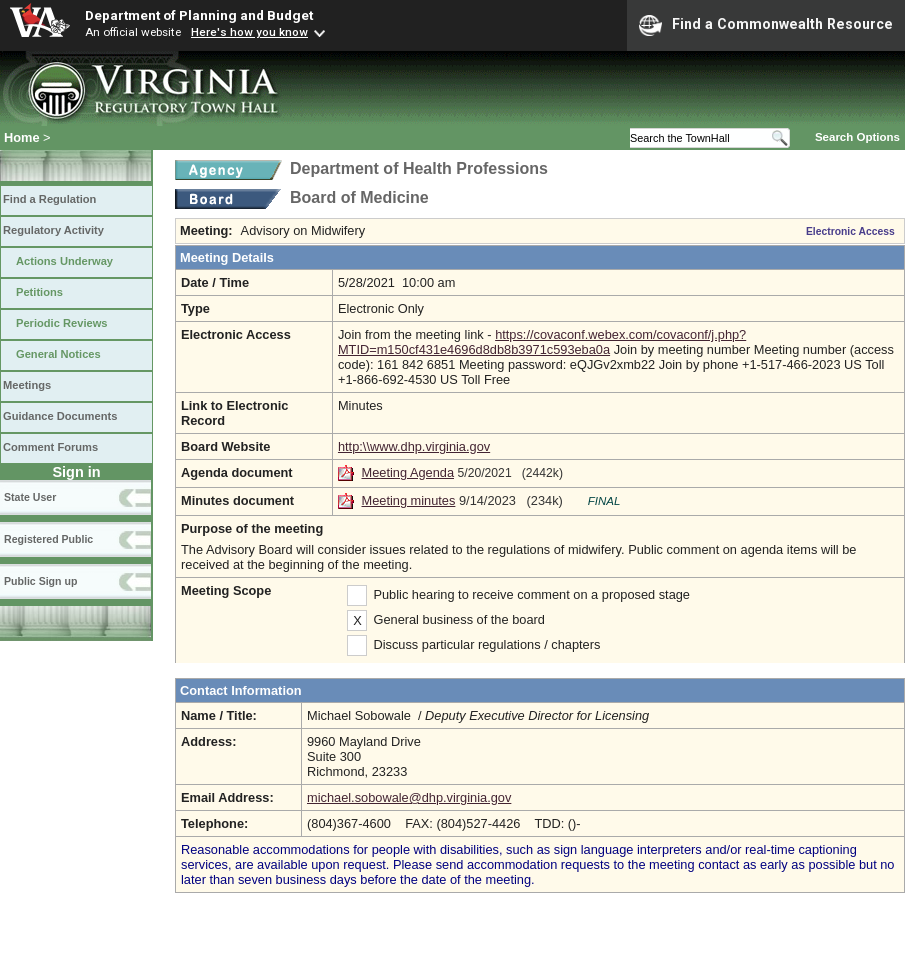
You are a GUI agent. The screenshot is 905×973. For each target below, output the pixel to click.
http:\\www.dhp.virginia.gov (414, 446)
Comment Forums (50, 447)
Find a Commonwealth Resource (766, 25)
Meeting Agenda (408, 472)
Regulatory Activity (53, 230)
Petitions (39, 292)
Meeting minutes (409, 500)
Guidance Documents (60, 416)
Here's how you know (249, 32)
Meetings (27, 385)
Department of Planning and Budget (199, 15)
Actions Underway (64, 261)
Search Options (857, 137)
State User (30, 497)
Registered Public (48, 539)
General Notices (58, 354)
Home (22, 137)
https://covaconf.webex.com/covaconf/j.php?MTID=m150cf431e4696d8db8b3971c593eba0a (542, 342)
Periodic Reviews (62, 323)
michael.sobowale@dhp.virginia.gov (409, 797)
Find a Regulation (49, 199)
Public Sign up (40, 581)
